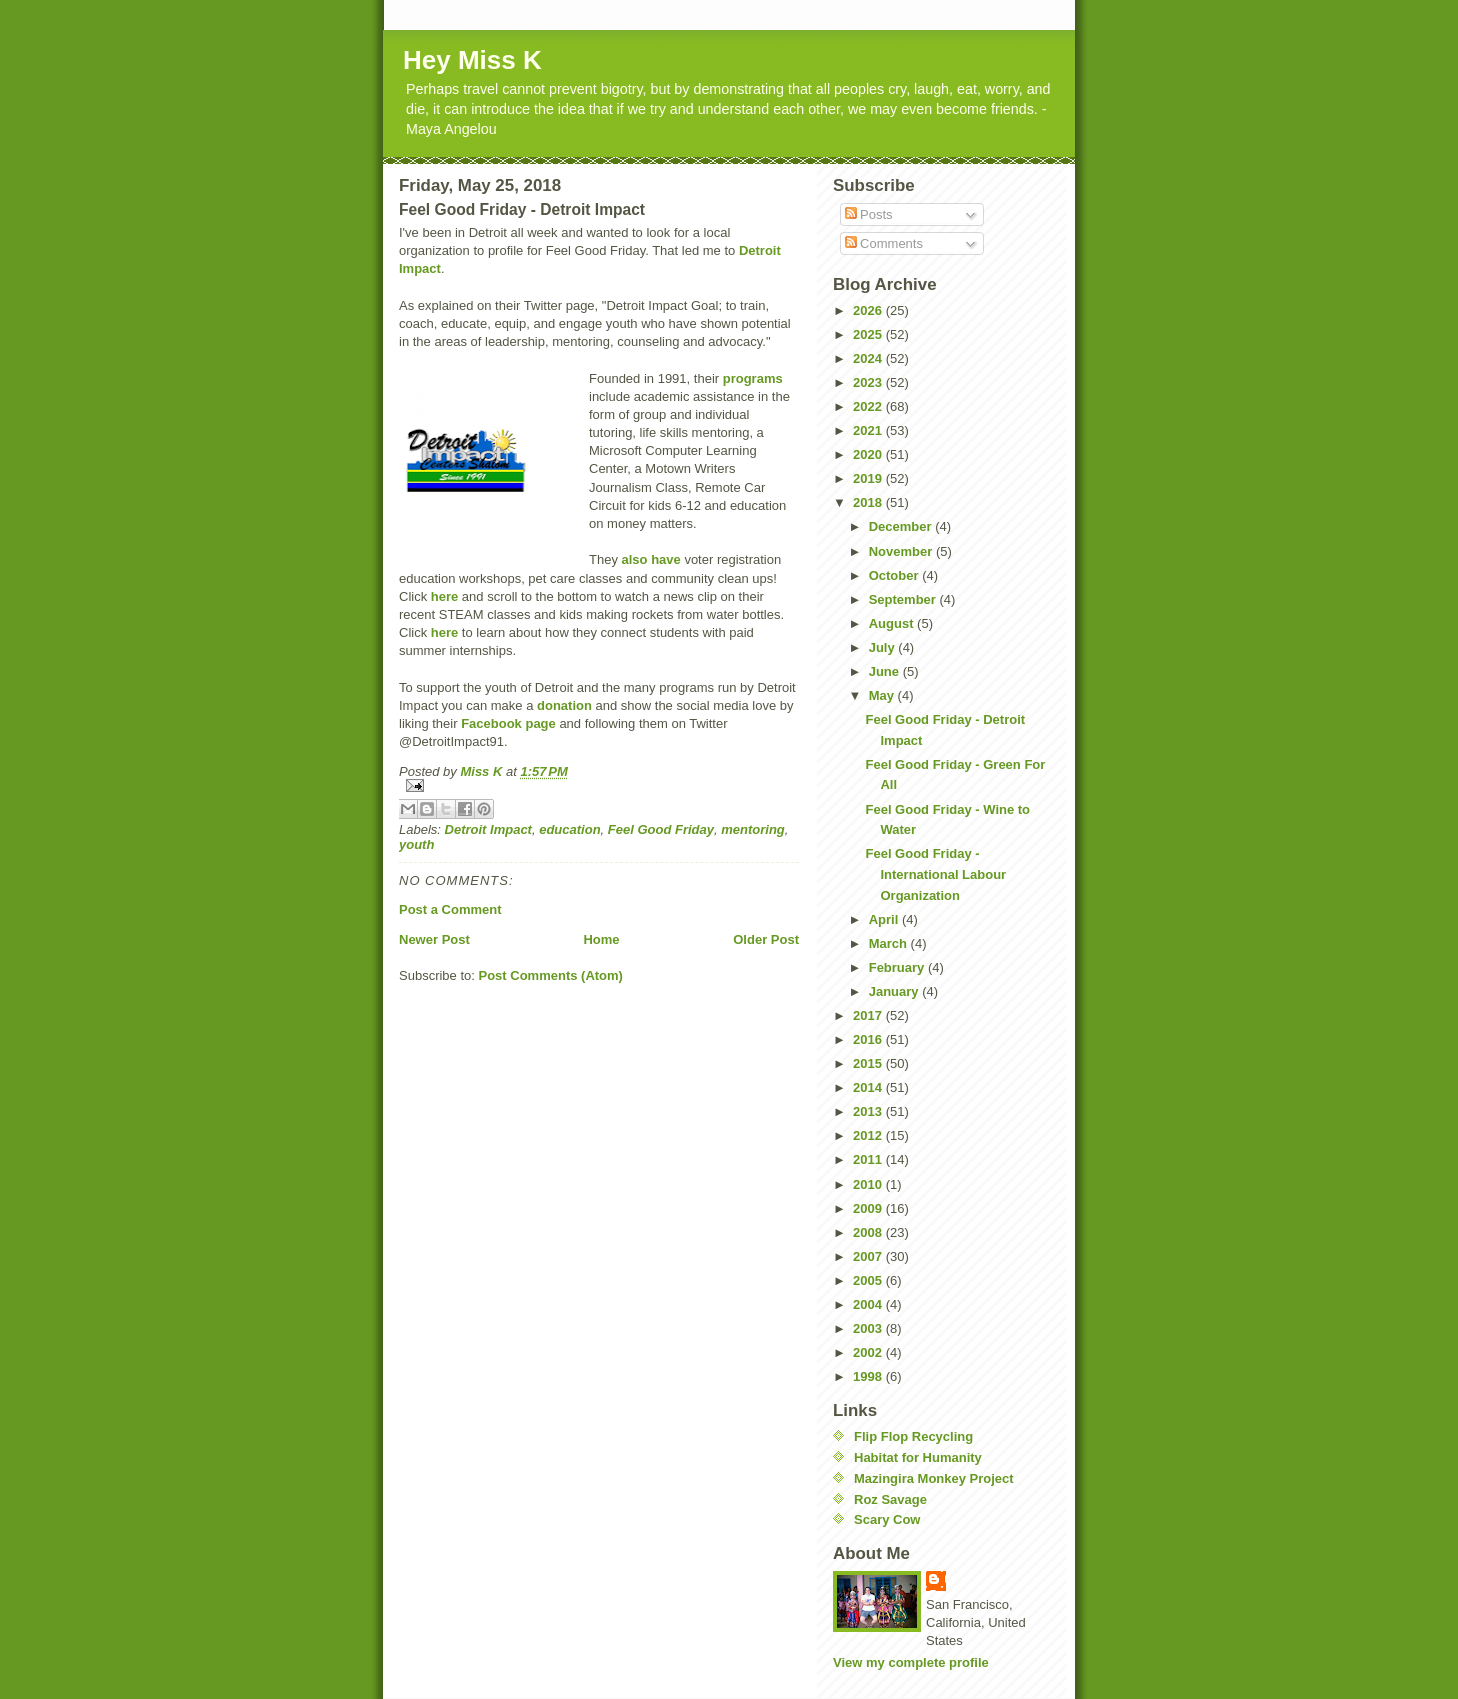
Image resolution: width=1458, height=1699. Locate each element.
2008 (869, 1232)
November (902, 551)
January (895, 991)
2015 (869, 1063)
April (885, 919)
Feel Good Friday (661, 829)
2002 (869, 1352)
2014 (869, 1087)
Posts (869, 214)
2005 (869, 1280)
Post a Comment (450, 909)
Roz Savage (890, 1499)
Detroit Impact (488, 829)
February (898, 967)
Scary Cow (887, 1519)
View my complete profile (911, 1662)
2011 (869, 1159)
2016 (869, 1039)
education (569, 829)
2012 (869, 1135)
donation (564, 705)
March (890, 943)
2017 (869, 1015)
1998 (869, 1376)
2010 (869, 1184)
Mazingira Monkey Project (934, 1478)
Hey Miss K (472, 60)
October (895, 575)
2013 (869, 1111)
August (893, 623)
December (902, 526)
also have (651, 559)
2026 (869, 310)
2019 (869, 478)
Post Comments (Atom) (551, 975)
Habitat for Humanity (918, 1457)
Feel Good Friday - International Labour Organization (935, 874)
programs (753, 378)
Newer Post (434, 939)
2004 (869, 1304)
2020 (869, 454)
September (904, 599)
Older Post (766, 939)
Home (601, 939)
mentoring (753, 829)
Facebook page (508, 723)
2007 (869, 1256)
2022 (869, 406)
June (886, 671)
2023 (869, 382)
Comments (884, 243)
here (444, 596)
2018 (869, 502)
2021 (869, 430)
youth (416, 844)
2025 (869, 334)
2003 (869, 1328)
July (884, 647)
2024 (869, 358)
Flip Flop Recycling (913, 1436)
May (883, 695)
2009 (869, 1208)
